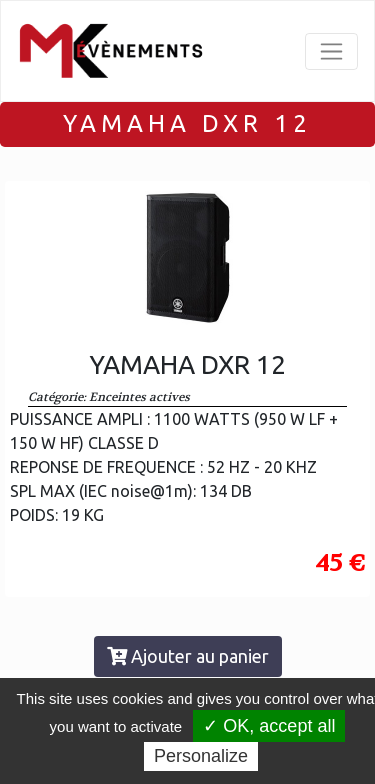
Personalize (201, 756)
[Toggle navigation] (331, 51)
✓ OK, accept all (269, 726)
